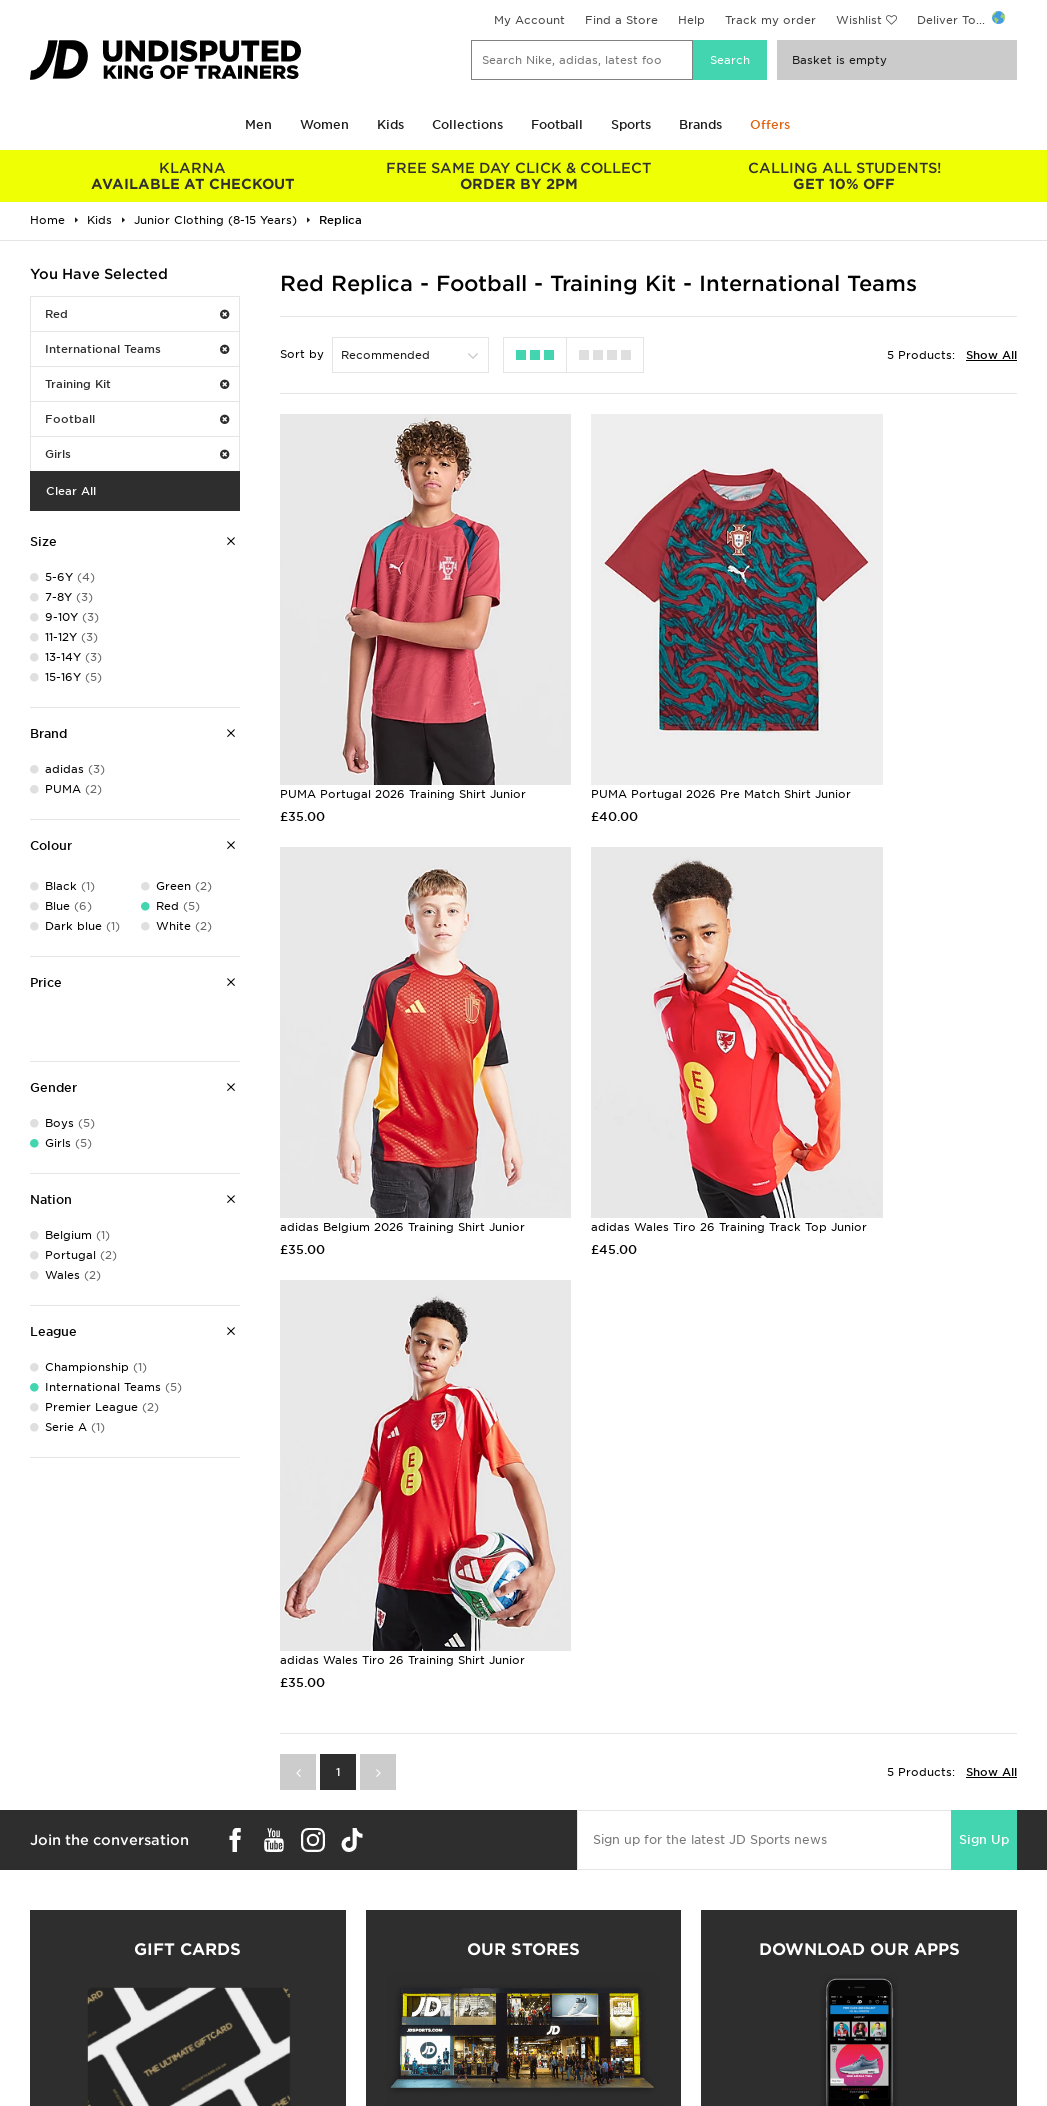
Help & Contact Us (327, 2067)
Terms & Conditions (832, 2025)
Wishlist (859, 20)
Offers (770, 124)
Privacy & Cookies (829, 2046)
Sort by (302, 354)
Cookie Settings (822, 2088)
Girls (137, 454)
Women (324, 124)
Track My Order (318, 2088)
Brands (700, 124)
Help (691, 20)
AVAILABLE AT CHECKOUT (193, 176)
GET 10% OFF (844, 176)
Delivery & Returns (326, 2025)
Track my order (770, 20)
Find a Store (621, 20)
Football (557, 124)
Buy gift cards (187, 1826)
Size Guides (53, 2046)
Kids (390, 124)
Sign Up (984, 1290)
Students (46, 2025)
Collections (467, 124)
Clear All (71, 491)
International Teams (137, 349)
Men (258, 124)
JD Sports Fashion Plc (589, 2046)
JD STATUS (51, 2088)
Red (137, 314)
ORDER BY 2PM (519, 176)
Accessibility (812, 2067)
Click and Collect (322, 2046)
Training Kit (137, 384)
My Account (529, 20)
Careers (547, 2025)
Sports (631, 124)
